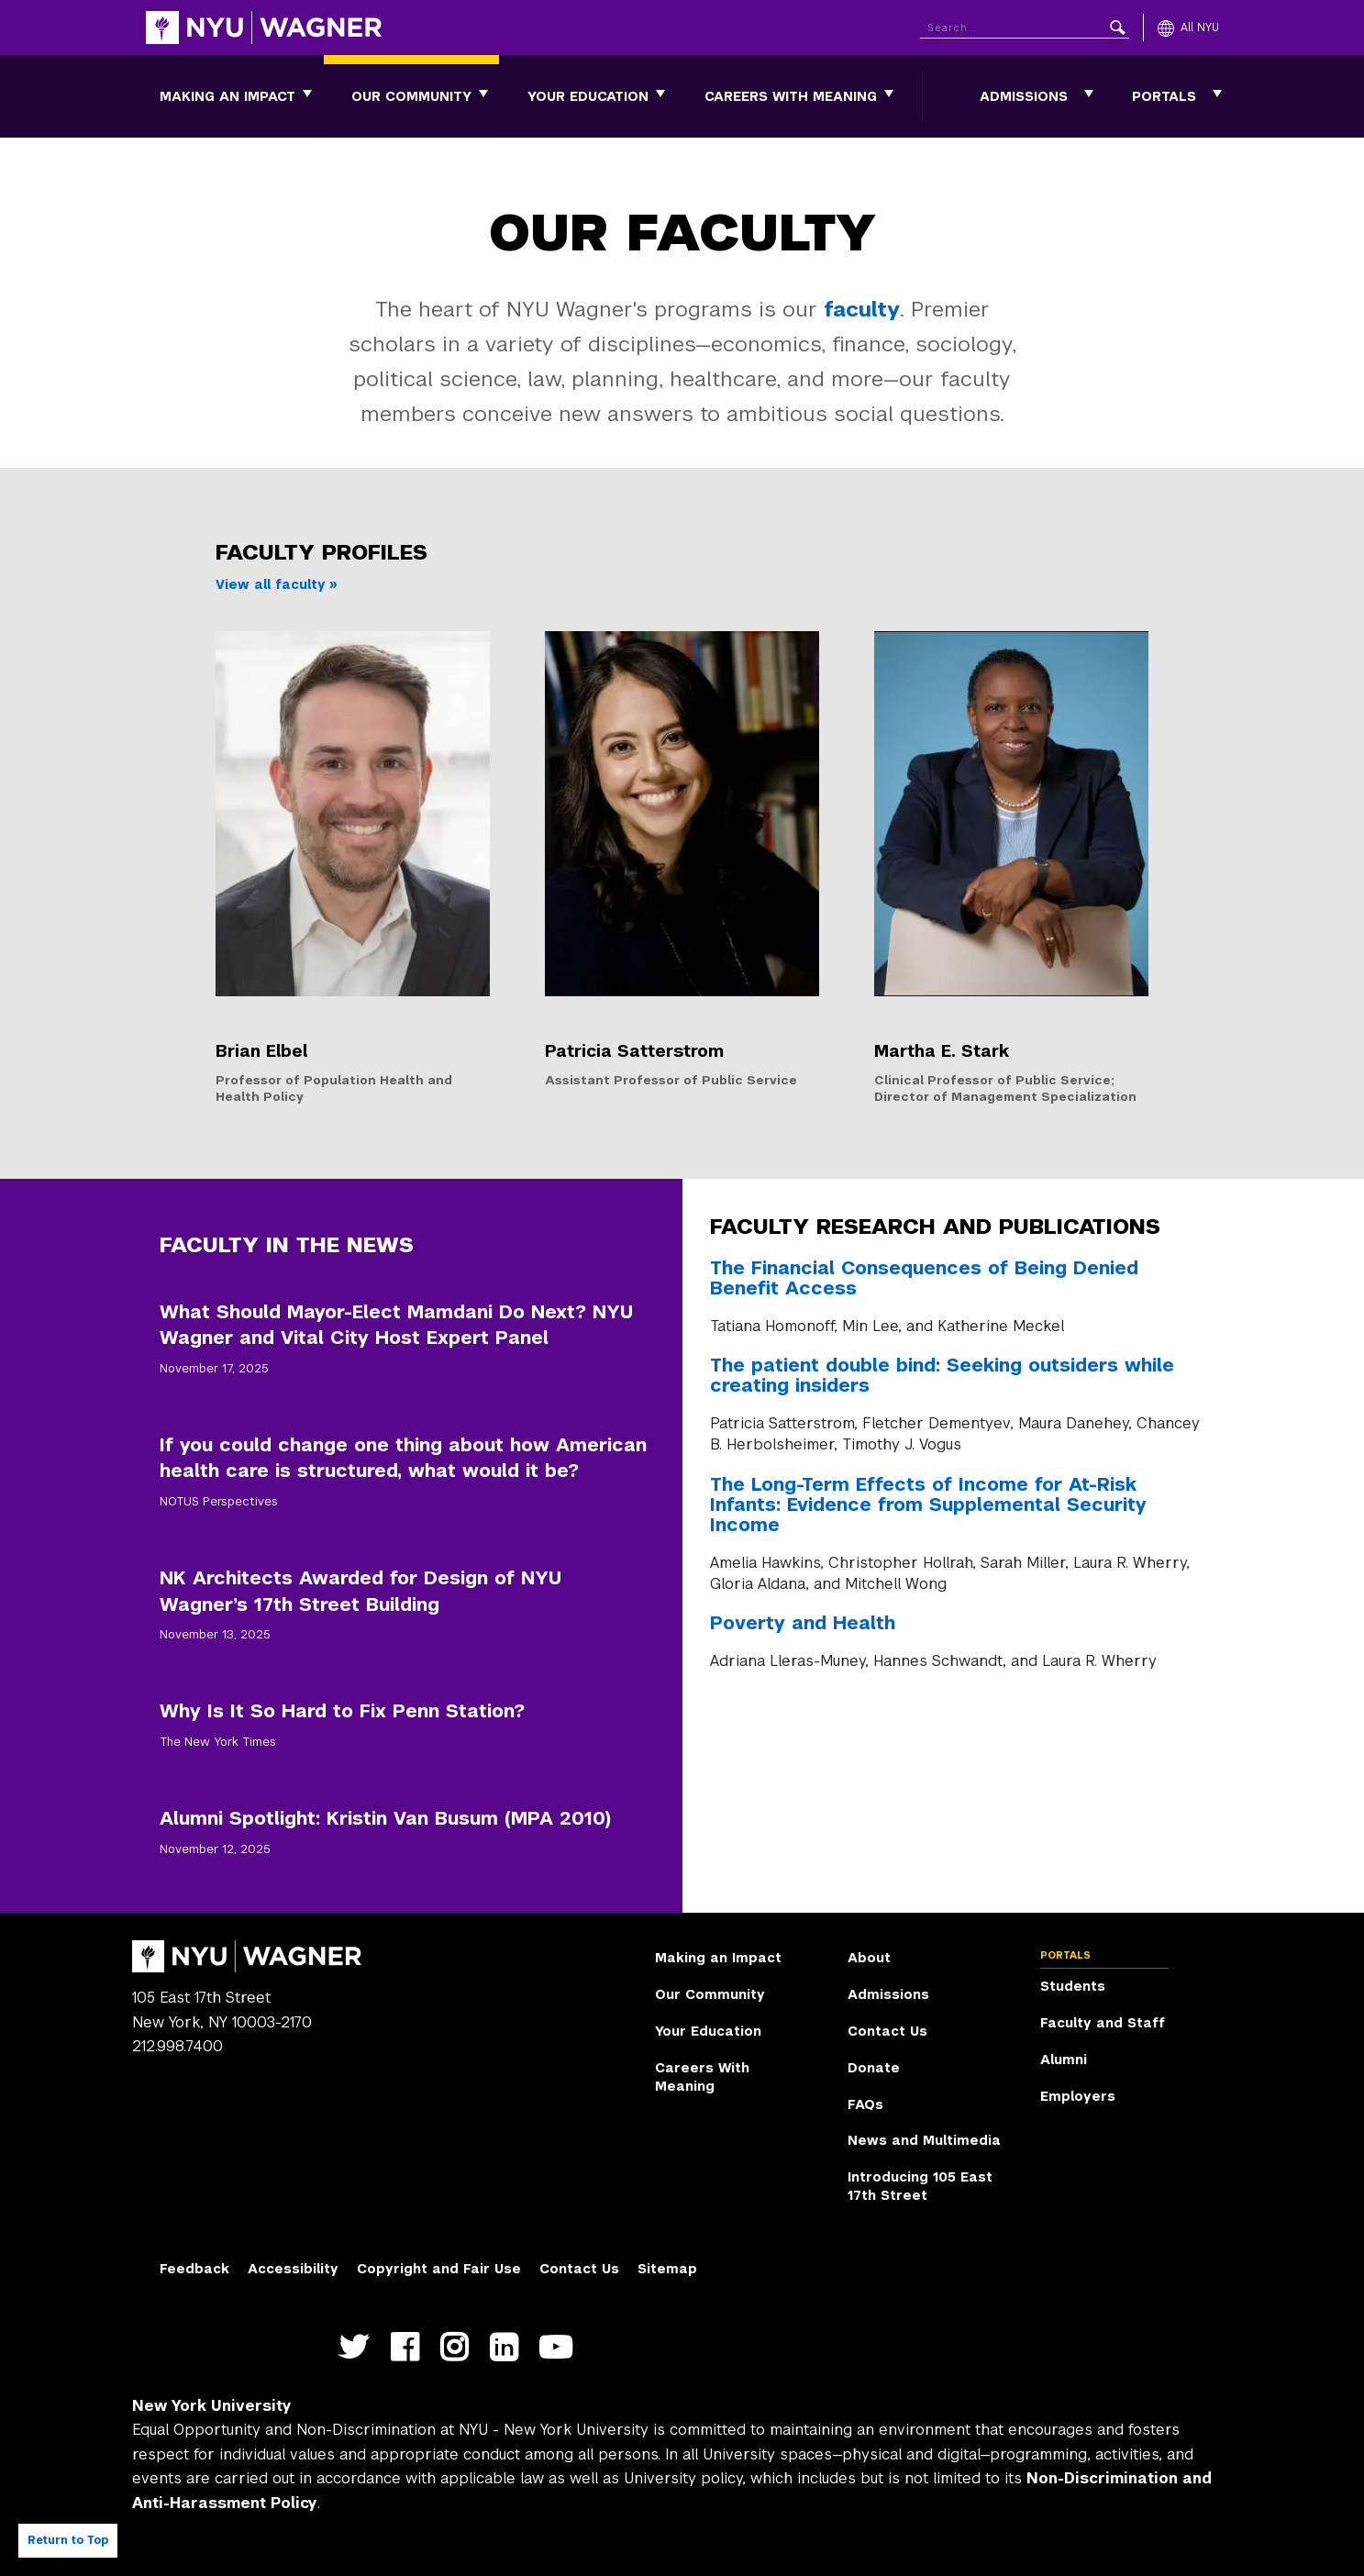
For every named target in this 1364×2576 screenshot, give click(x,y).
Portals (1164, 96)
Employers (1077, 2096)
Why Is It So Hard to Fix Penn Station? (342, 1711)
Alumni (1063, 2059)
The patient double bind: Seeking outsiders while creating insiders (942, 1375)
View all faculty (271, 584)
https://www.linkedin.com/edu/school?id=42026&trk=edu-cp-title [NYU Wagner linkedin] (508, 2358)
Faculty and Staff (1102, 2023)
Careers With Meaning (790, 96)
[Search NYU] (1024, 24)
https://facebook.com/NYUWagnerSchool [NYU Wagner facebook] (409, 2358)
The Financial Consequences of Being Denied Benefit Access (924, 1278)
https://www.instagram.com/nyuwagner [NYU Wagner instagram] (458, 2358)
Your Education (588, 96)
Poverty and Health (802, 1623)
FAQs (865, 2104)
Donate (874, 2068)
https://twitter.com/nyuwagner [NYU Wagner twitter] (357, 2358)
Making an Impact (227, 96)
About (869, 1957)
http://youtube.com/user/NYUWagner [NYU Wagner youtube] (559, 2358)
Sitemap (667, 2268)
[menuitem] (227, 96)
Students (1072, 1986)
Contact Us (887, 2031)
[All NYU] (1188, 27)
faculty (862, 309)
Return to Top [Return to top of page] (68, 2540)
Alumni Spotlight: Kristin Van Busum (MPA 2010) (385, 1818)
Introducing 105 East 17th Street (920, 2186)
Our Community (411, 96)
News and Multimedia (924, 2140)
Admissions (1024, 96)
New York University (212, 2405)
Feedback (194, 2268)
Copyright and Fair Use (439, 2268)
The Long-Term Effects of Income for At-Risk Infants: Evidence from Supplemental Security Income (928, 1504)
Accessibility (293, 2268)
